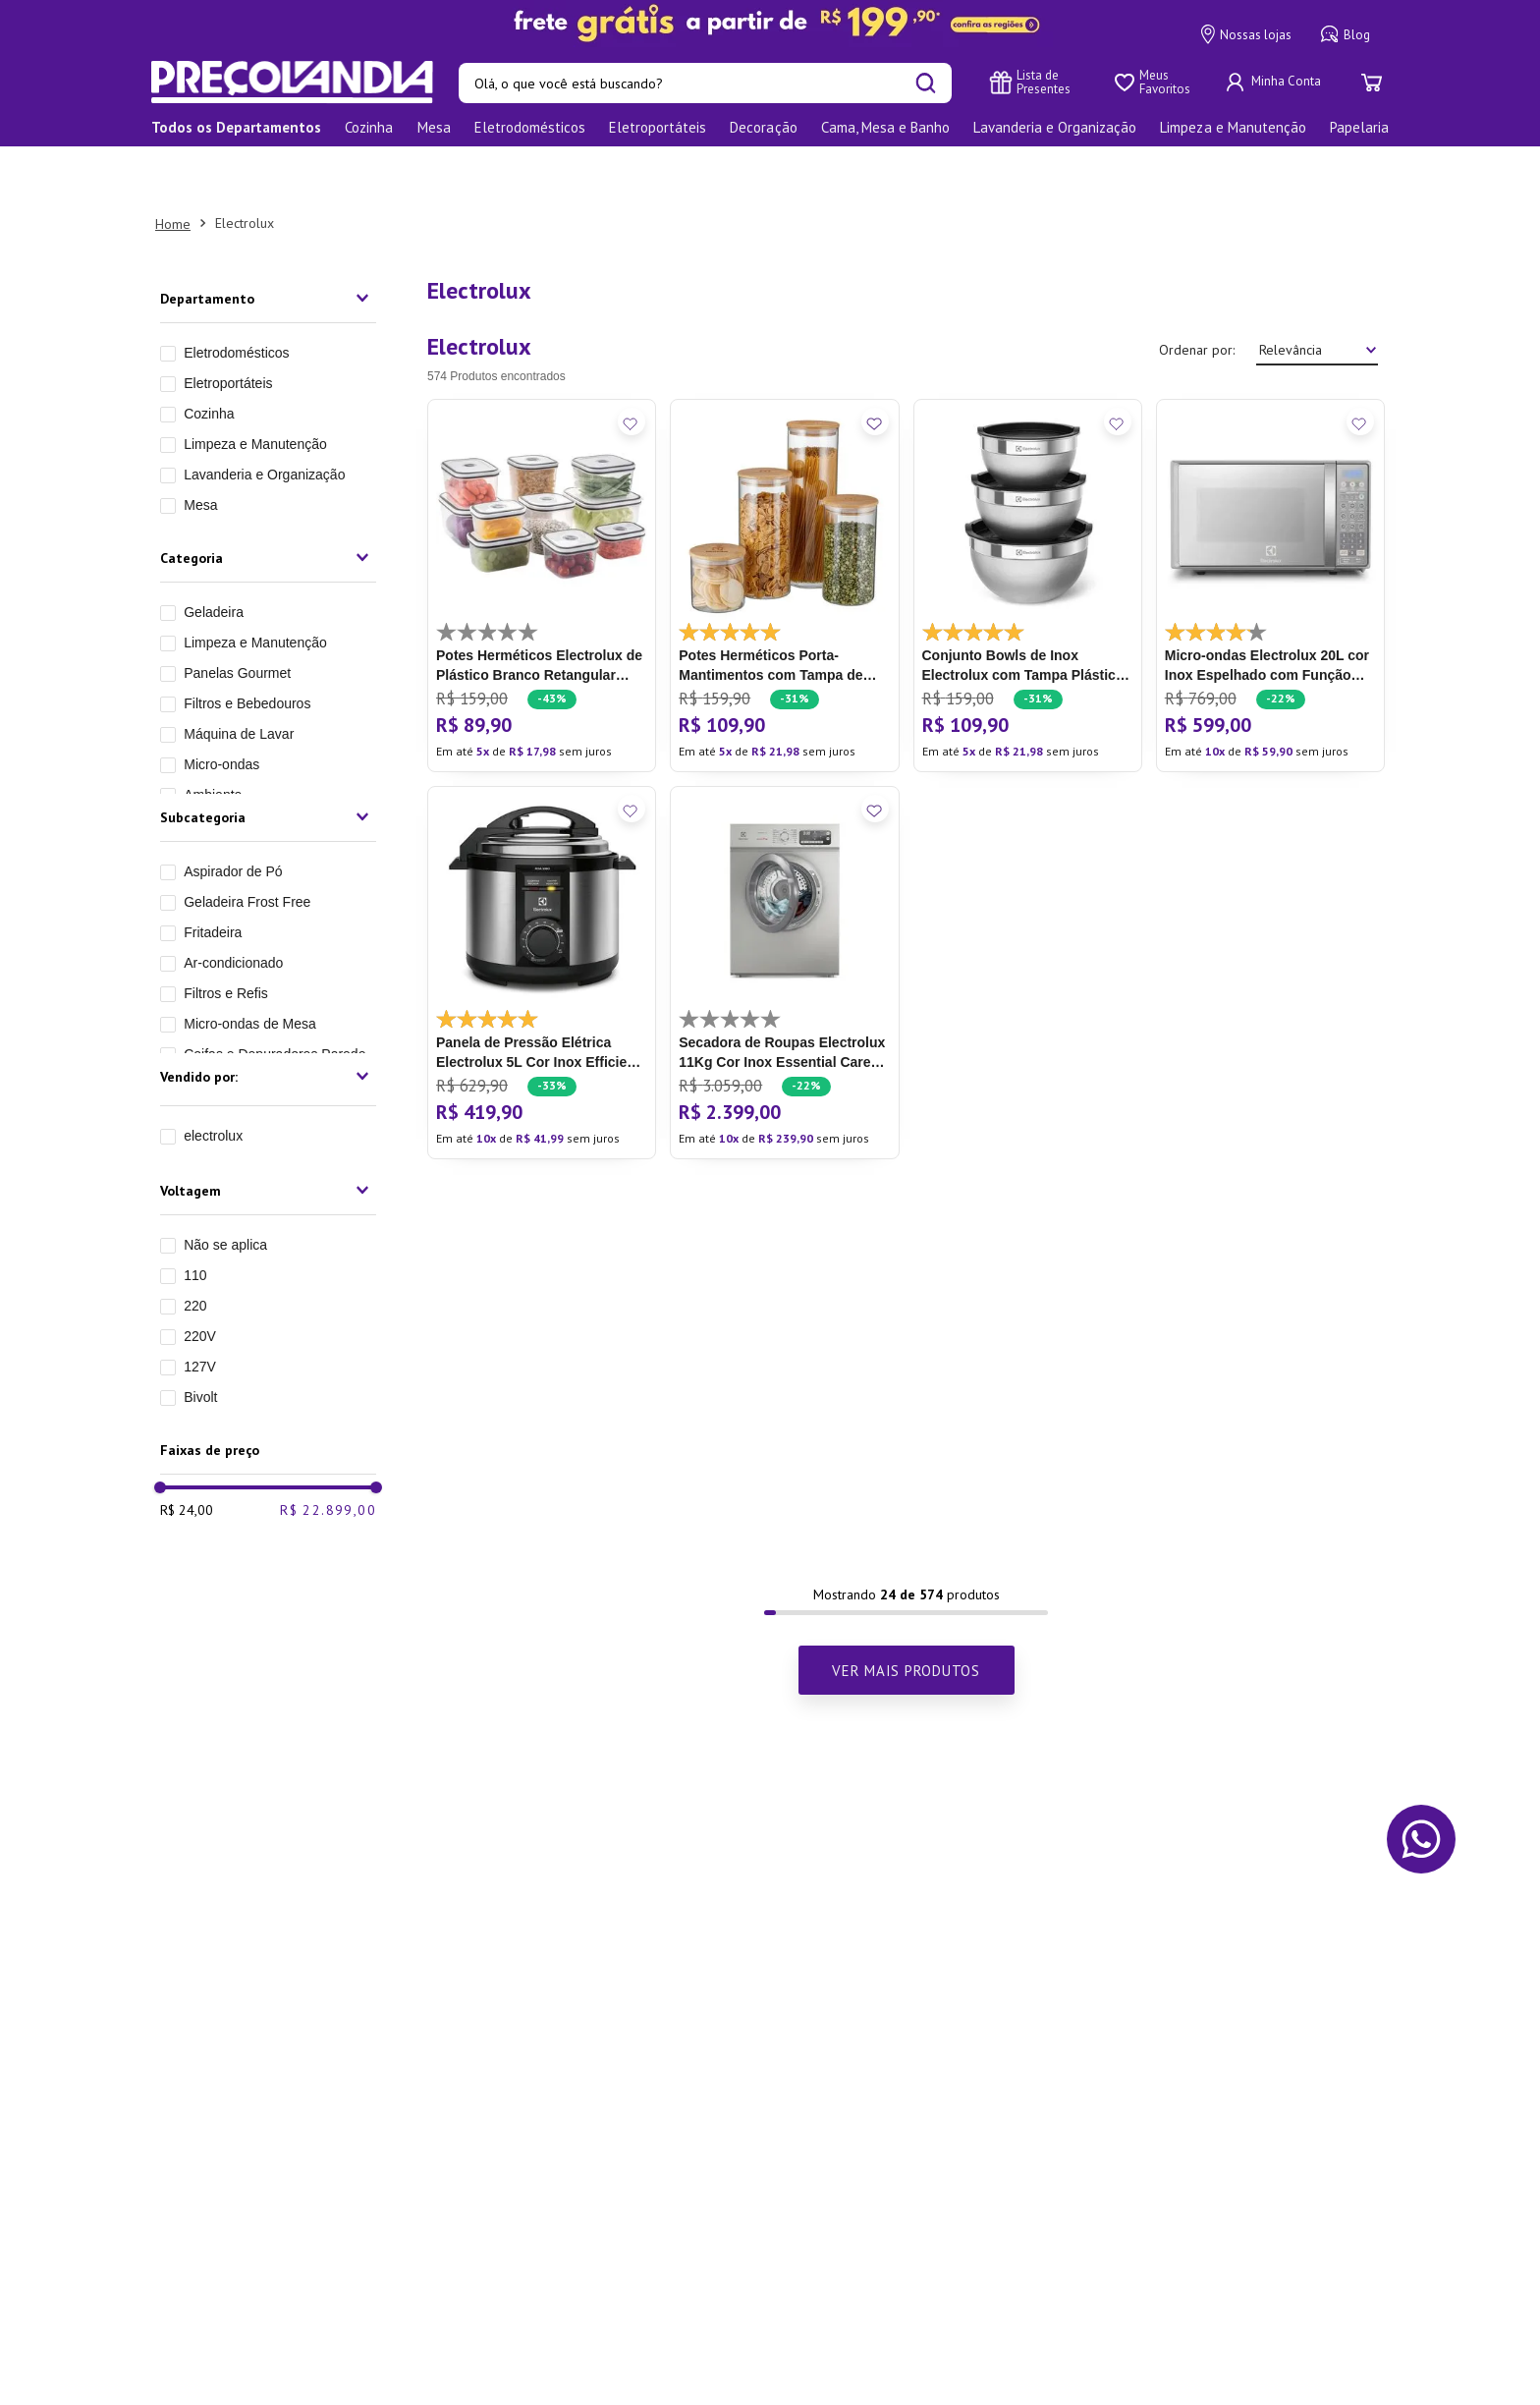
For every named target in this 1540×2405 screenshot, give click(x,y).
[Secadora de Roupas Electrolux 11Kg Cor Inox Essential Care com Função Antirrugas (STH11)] (784, 916)
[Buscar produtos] (925, 83)
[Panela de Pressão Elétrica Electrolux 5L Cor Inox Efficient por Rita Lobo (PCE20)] (541, 916)
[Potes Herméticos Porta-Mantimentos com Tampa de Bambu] (784, 529)
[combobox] (705, 83)
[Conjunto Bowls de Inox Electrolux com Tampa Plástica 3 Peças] (1027, 529)
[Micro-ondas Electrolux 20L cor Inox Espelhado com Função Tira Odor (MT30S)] (1270, 529)
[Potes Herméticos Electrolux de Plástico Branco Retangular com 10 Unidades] (541, 529)
